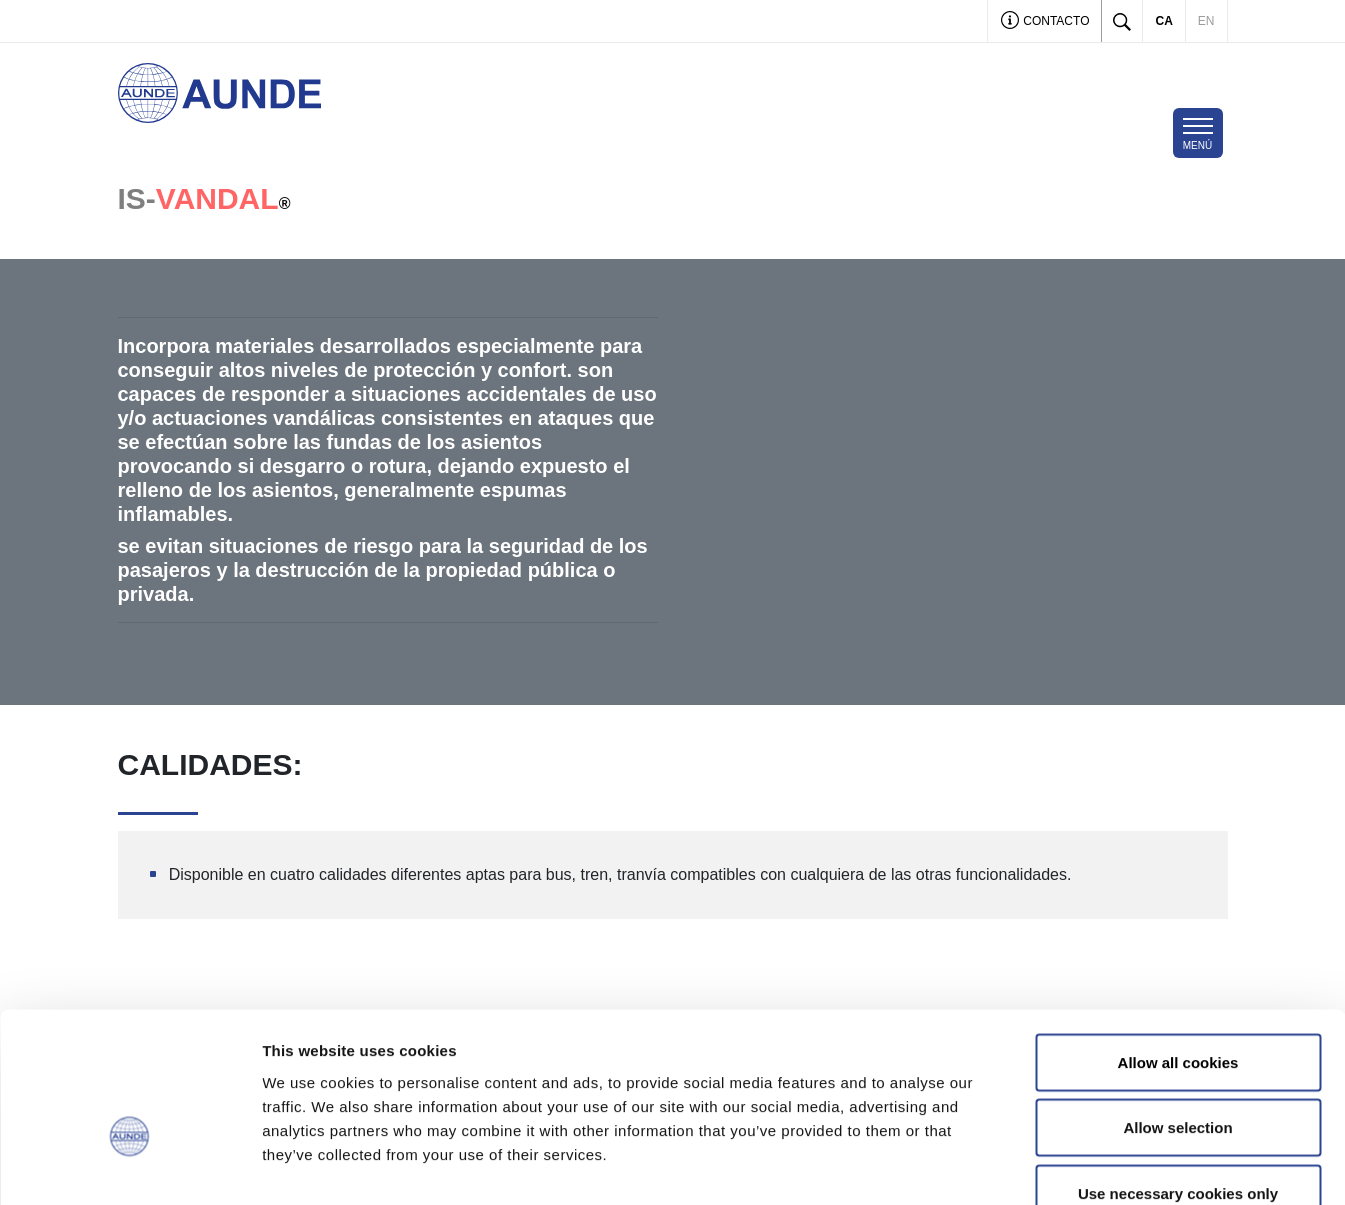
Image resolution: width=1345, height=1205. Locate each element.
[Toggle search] (1122, 21)
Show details (1049, 1165)
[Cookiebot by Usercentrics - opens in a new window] (129, 1166)
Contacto (1045, 22)
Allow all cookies (1178, 942)
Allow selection (1177, 1008)
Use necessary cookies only (1178, 1073)
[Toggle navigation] (1198, 133)
